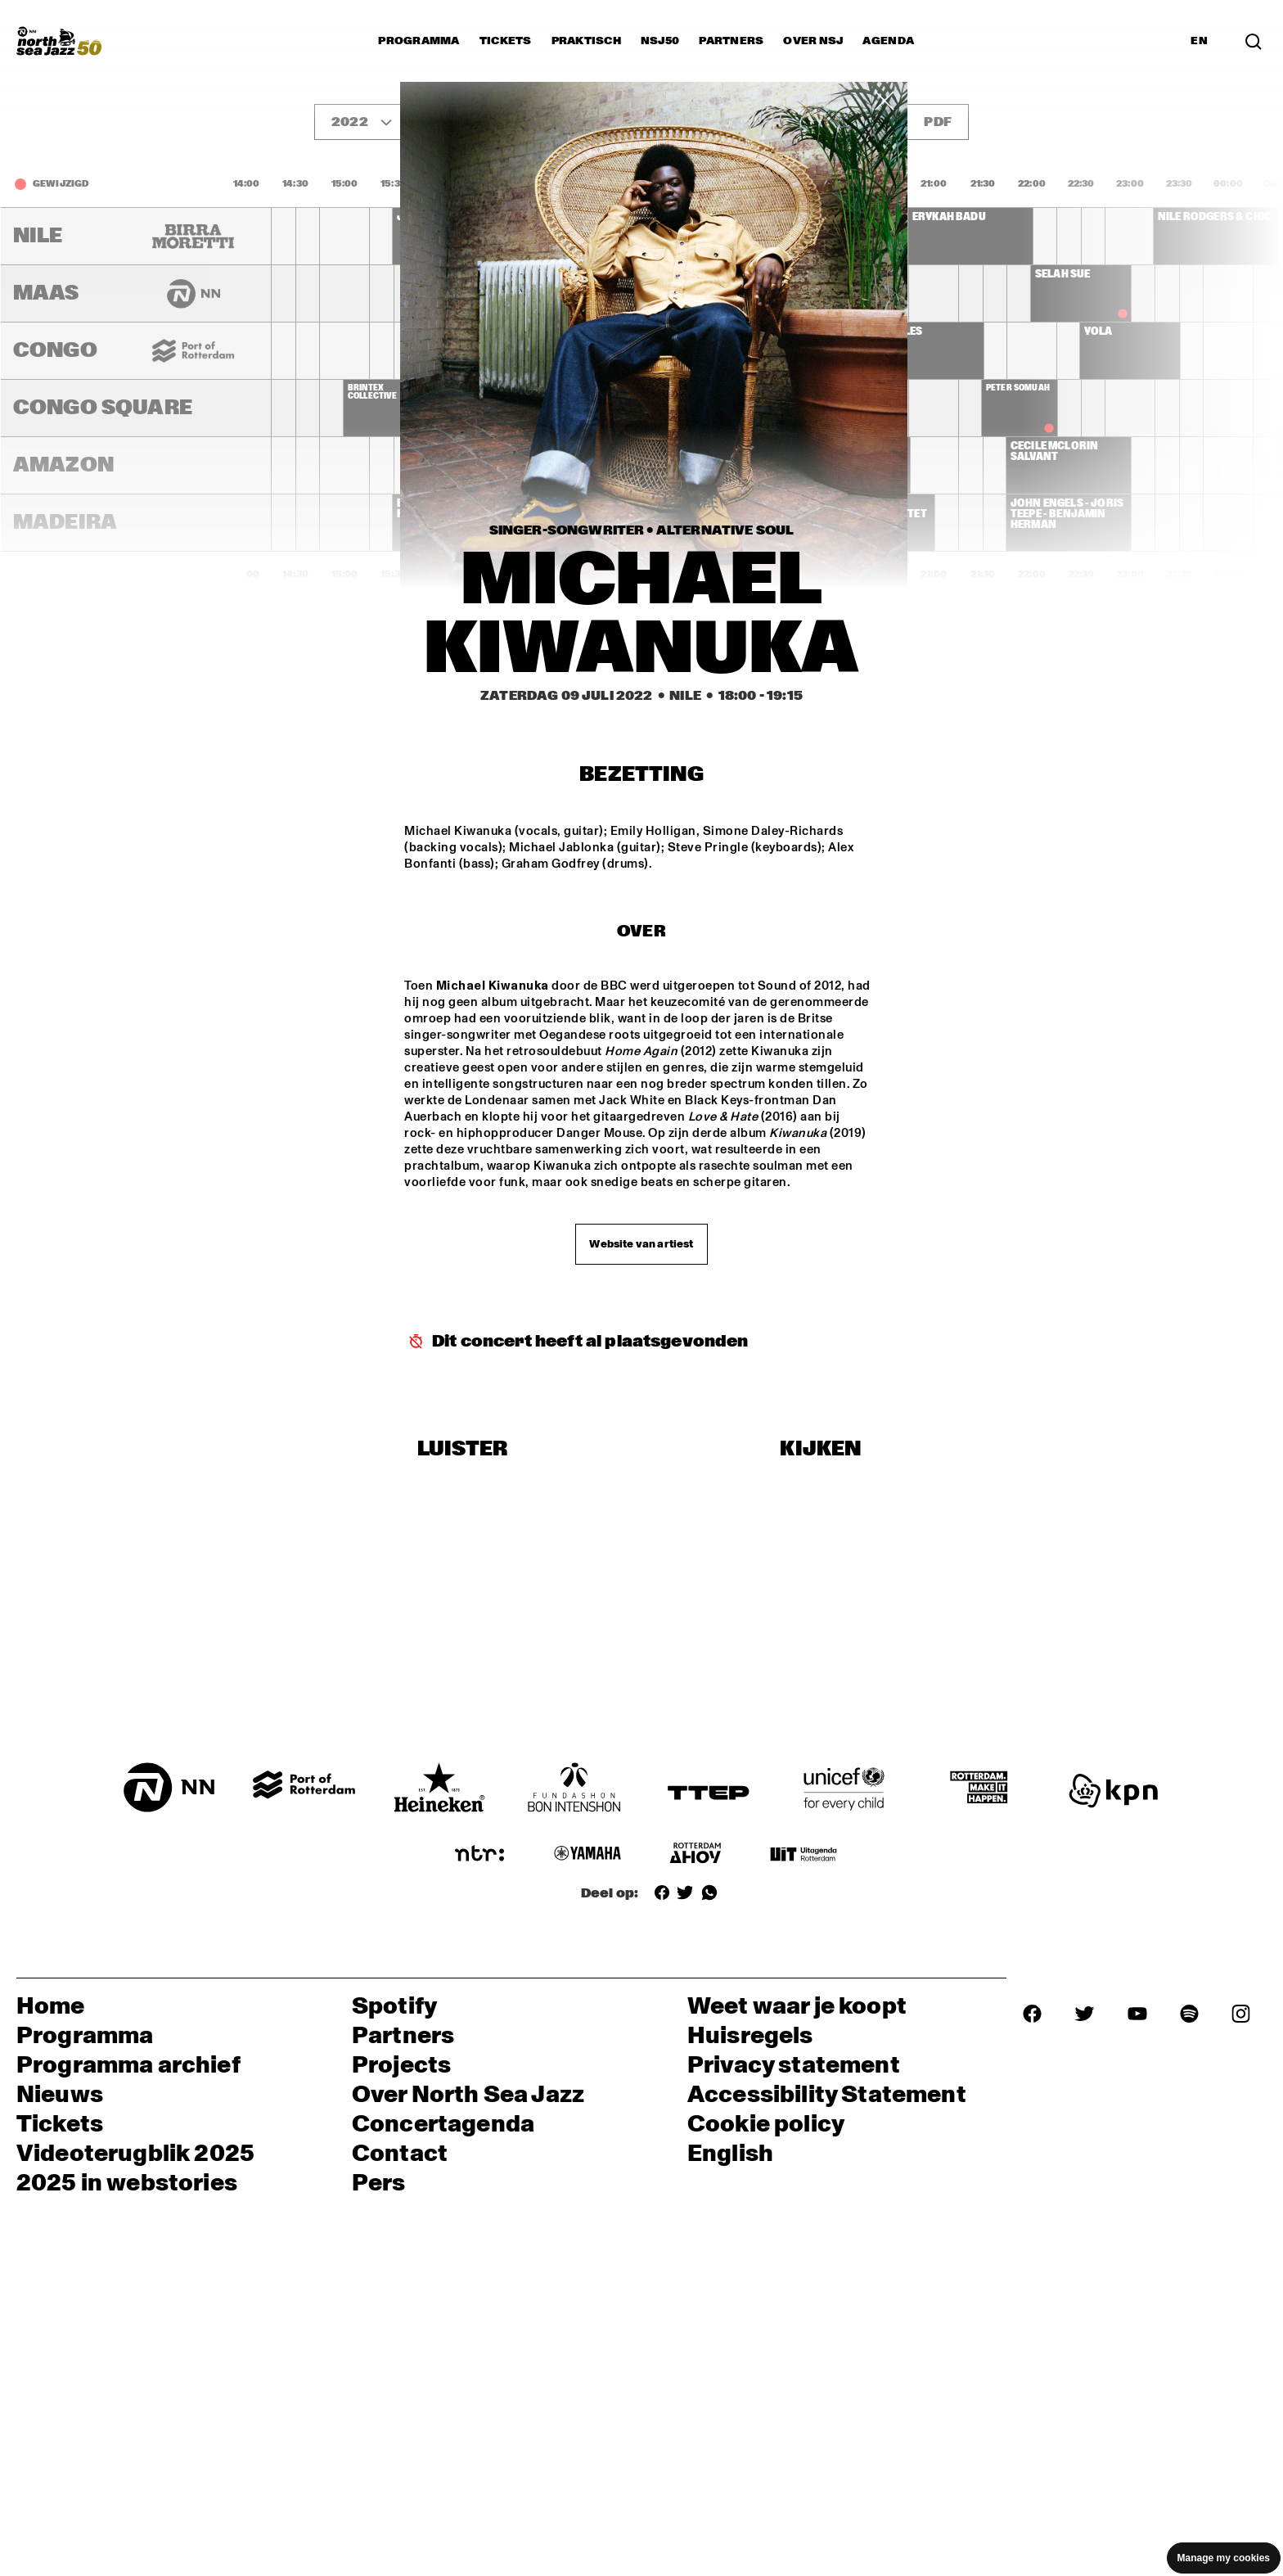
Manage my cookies (1223, 2558)
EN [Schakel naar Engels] (1199, 41)
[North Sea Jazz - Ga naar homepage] (58, 40)
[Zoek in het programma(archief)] (1253, 40)
